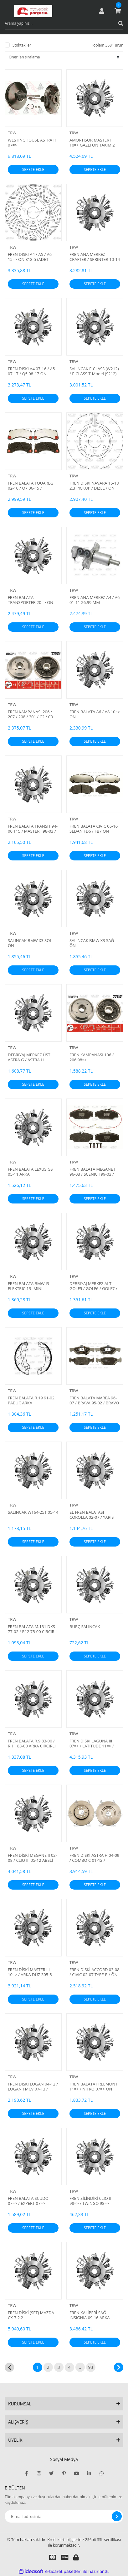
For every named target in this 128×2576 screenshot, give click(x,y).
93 (90, 2367)
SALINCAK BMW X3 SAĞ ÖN (91, 943)
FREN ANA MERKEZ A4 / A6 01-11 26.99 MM (94, 600)
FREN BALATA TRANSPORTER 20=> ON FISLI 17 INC (30, 600)
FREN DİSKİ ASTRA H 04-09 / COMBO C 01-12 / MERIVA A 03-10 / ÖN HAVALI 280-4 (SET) (94, 1858)
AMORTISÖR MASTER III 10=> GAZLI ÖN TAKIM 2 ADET (92, 142)
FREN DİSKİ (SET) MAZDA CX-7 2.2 (31, 2315)
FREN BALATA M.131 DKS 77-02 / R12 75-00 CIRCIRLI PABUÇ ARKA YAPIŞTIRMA (33, 1629)
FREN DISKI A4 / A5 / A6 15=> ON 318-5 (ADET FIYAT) (30, 257)
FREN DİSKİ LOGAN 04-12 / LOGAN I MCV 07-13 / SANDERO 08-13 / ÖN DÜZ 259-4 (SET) (33, 2086)
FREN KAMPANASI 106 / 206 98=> (91, 1057)
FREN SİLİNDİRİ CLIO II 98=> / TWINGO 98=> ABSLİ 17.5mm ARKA (90, 2201)
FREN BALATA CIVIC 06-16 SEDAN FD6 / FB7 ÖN (93, 829)
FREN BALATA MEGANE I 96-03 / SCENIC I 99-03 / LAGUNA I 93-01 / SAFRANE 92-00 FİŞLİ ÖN (92, 1172)
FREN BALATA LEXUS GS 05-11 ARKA (30, 1172)
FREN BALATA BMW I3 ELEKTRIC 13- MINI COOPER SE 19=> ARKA (29, 1286)
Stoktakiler (22, 45)
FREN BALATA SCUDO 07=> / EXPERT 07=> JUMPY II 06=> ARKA (28, 2201)
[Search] (64, 23)
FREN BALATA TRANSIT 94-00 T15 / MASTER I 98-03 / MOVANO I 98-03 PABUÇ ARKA (33, 829)
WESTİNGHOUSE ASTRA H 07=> (32, 142)
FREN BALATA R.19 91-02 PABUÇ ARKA (31, 1400)
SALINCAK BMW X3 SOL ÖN (30, 943)
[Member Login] (101, 11)
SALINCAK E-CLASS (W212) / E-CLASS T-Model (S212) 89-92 (94, 371)
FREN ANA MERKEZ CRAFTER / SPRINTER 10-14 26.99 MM (94, 257)
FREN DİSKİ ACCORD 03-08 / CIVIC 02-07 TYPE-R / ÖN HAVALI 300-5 (94, 1972)
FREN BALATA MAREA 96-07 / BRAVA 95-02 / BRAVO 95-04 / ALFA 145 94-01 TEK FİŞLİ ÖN (94, 1400)
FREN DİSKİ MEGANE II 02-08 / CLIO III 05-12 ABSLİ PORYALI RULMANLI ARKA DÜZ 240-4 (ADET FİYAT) (32, 1858)
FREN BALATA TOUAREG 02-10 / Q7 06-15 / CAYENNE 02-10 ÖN (30, 486)
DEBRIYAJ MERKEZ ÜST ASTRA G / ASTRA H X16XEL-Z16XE (29, 1057)
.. (80, 2367)
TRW (12, 133)
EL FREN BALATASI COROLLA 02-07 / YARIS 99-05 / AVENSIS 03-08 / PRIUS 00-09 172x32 (91, 1515)
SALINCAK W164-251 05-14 (33, 1512)
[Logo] (33, 11)
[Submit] (117, 2516)
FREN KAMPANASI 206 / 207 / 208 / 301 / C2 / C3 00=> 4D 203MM (30, 714)
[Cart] (117, 11)
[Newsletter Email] (64, 2516)
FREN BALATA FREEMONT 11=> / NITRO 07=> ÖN (93, 2086)
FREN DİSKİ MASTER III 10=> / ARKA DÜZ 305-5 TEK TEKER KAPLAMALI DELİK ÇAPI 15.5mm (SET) (31, 1972)
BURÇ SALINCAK (84, 1626)
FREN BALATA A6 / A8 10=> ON (94, 714)
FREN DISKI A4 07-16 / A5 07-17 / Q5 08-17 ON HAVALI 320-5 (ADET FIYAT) (33, 371)
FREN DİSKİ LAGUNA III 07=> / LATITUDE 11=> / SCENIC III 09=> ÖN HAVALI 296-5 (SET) (91, 1743)
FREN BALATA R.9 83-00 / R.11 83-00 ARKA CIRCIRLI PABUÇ (32, 1743)
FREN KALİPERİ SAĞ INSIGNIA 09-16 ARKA (89, 2315)
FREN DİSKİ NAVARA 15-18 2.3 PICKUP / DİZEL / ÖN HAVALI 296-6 (94, 486)
